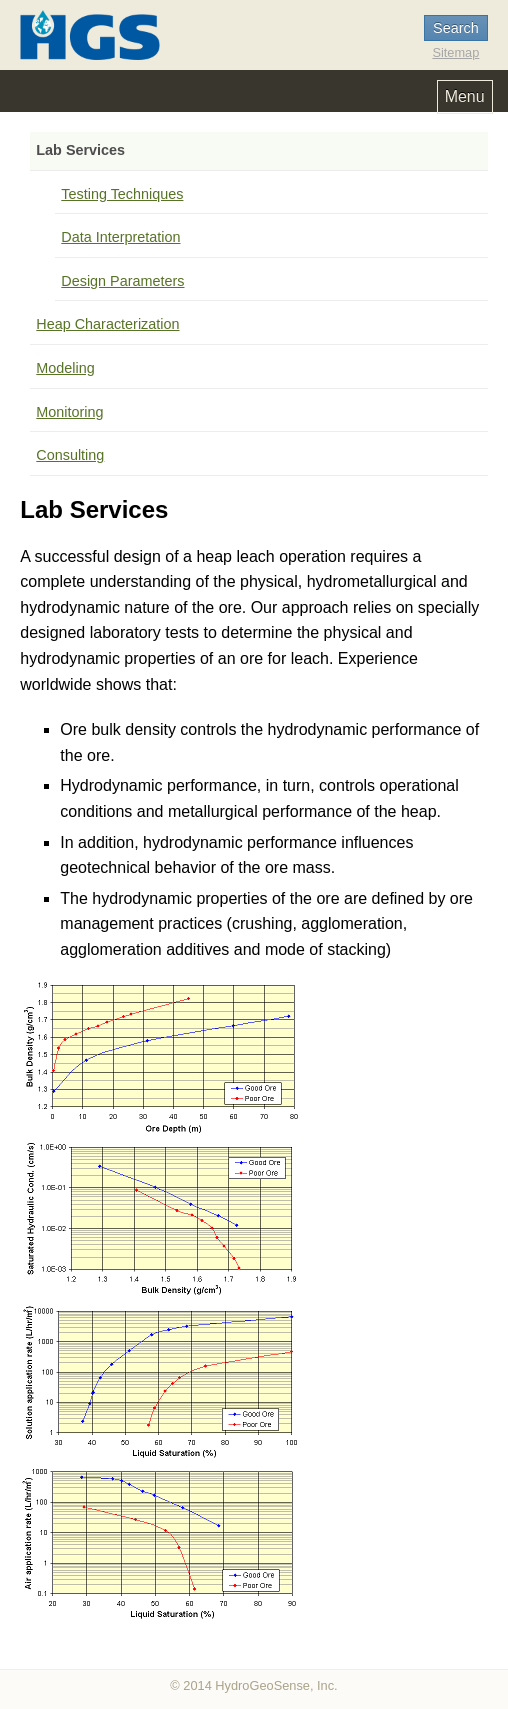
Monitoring (69, 412)
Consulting (70, 455)
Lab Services (80, 150)
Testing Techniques (122, 194)
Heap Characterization (107, 324)
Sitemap (455, 52)
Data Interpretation (120, 237)
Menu (465, 96)
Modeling (65, 368)
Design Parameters (122, 281)
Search (456, 28)
